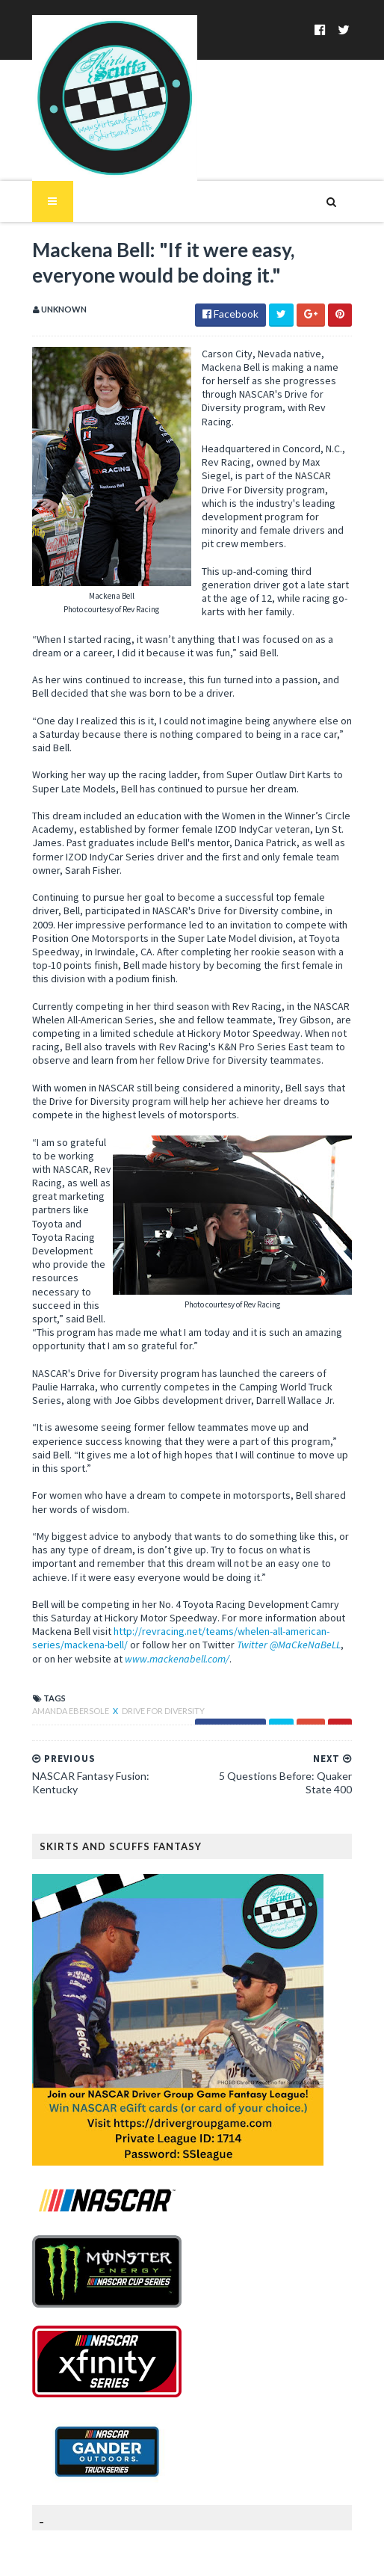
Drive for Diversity (155, 1656)
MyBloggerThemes (291, 2555)
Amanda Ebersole (63, 1656)
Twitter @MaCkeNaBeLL (205, 1590)
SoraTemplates (135, 2555)
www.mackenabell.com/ (87, 1604)
